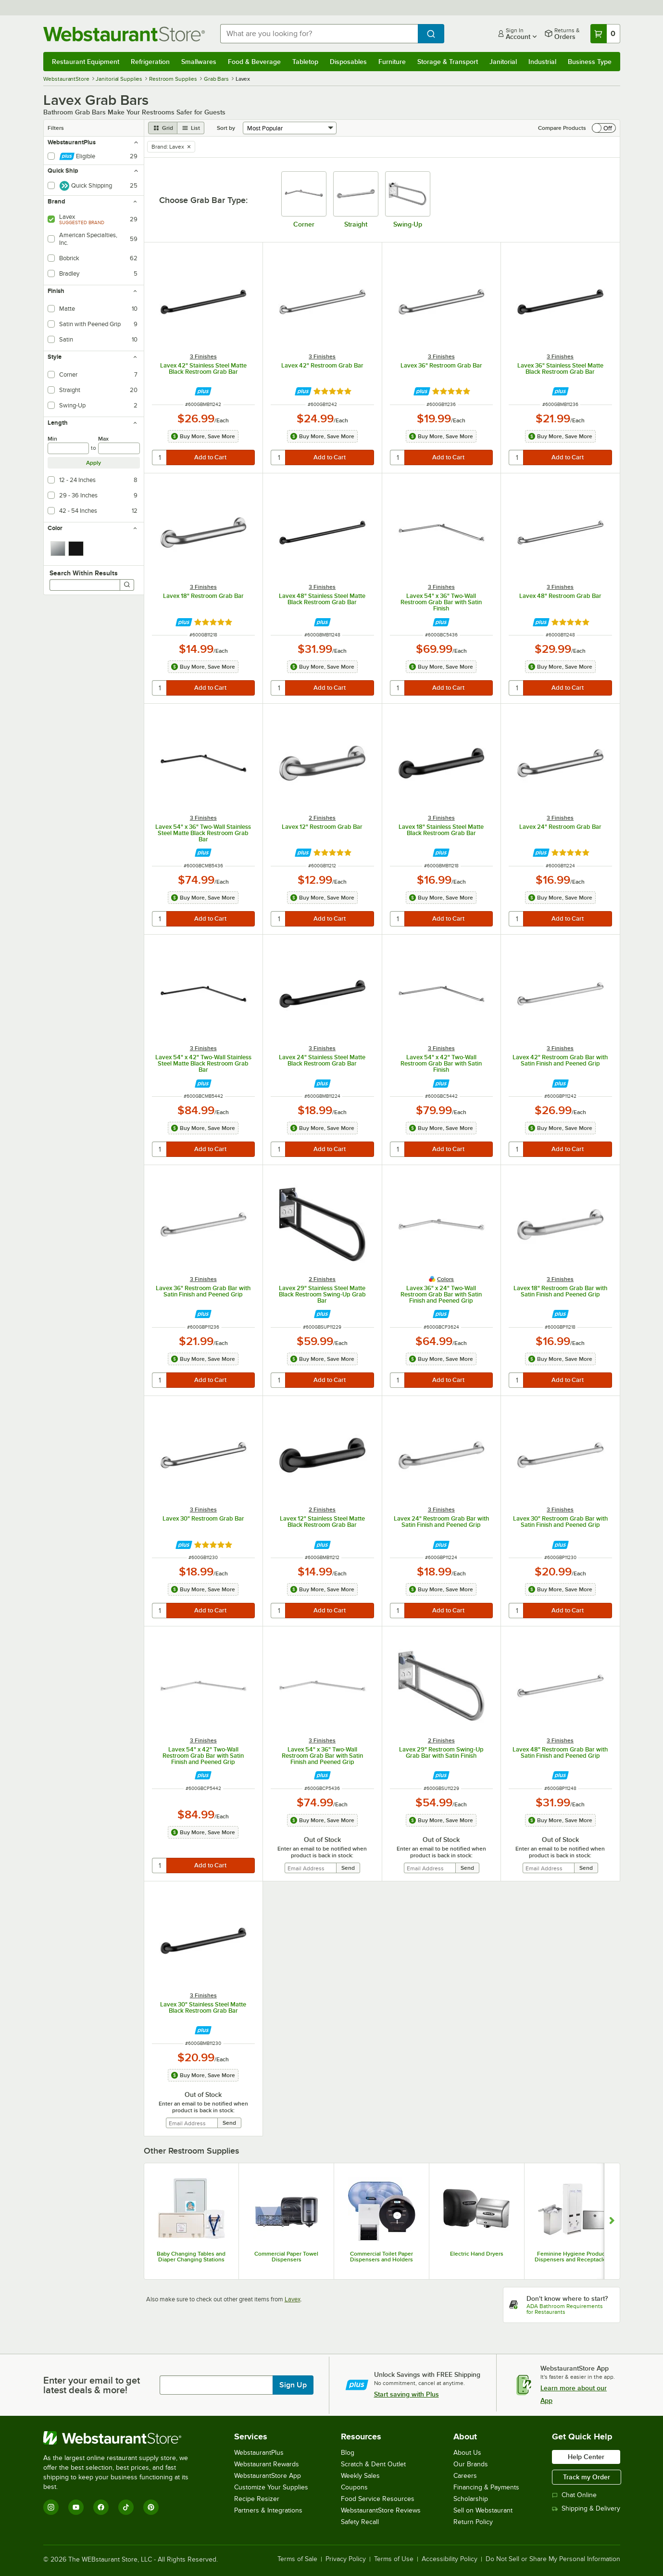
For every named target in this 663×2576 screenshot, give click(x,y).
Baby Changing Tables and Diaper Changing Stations (191, 2256)
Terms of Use (393, 2559)
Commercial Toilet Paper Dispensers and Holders (381, 2256)
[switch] (604, 128)
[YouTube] (76, 2507)
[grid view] (162, 128)
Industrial (542, 61)
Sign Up (293, 2385)
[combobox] (319, 33)
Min (52, 438)
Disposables (348, 61)
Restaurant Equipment (85, 61)
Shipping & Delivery (586, 2508)
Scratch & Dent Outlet (373, 2464)
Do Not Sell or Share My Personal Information (553, 2559)
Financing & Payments (486, 2487)
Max (103, 438)
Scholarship (470, 2498)
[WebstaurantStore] (122, 2438)
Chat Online (574, 2495)
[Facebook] (101, 2507)
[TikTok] (126, 2507)
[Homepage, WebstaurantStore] (124, 33)
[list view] (190, 128)
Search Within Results (84, 573)
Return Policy (473, 2521)
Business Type (590, 61)
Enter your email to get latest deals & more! (91, 2385)
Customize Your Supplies (271, 2487)
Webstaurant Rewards (266, 2464)
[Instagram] (51, 2507)
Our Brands (470, 2464)
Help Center (586, 2457)
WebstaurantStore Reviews (381, 2510)
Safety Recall (360, 2521)
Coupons (354, 2487)
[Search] (127, 585)
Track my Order (586, 2477)
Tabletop (305, 61)
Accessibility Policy (449, 2559)
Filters (56, 128)
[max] (119, 448)
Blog (347, 2452)
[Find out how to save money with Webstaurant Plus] (203, 391)
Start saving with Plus (406, 2394)
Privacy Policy (345, 2559)
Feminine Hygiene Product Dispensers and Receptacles (572, 2256)
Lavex (292, 2299)
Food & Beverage (254, 61)
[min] (68, 448)
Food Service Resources (377, 2498)
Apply (93, 462)
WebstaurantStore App (267, 2475)
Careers (465, 2475)
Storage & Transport (447, 61)
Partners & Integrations (268, 2510)
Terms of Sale (297, 2559)
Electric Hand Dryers (476, 2254)
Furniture (392, 61)
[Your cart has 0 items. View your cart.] (605, 33)
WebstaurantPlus (259, 2452)
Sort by (226, 128)
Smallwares (198, 61)
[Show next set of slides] (612, 2221)
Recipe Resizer (256, 2498)
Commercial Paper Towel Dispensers (286, 2256)
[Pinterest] (151, 2507)
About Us (467, 2452)
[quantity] (160, 457)
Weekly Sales (360, 2475)
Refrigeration (150, 61)
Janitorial (503, 61)
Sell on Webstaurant (483, 2510)
